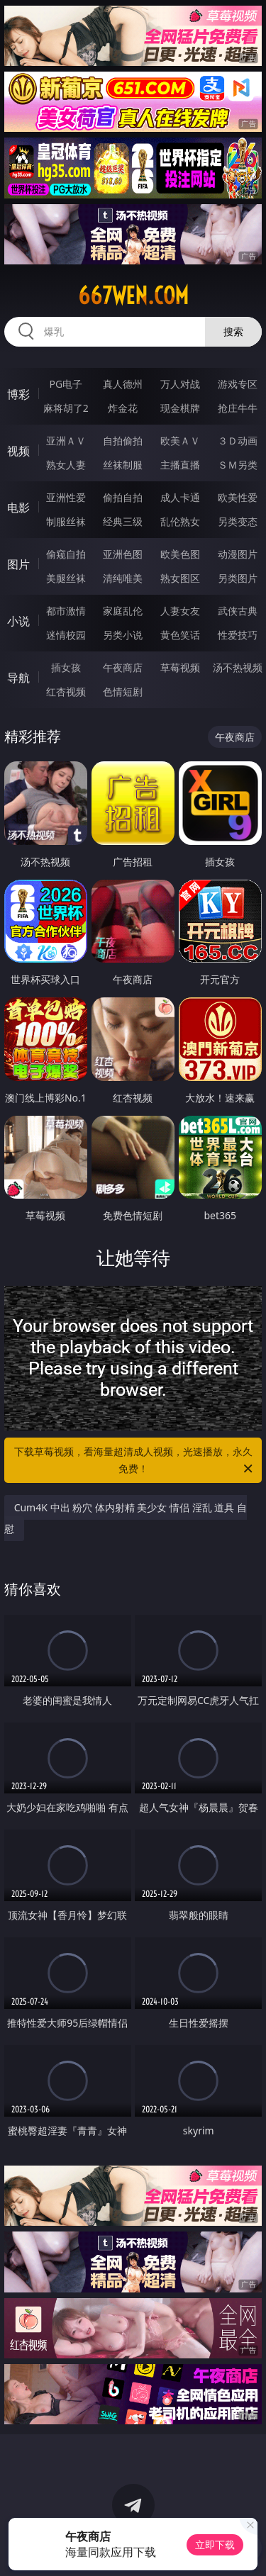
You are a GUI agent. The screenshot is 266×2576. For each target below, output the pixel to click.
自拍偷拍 (123, 440)
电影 (18, 507)
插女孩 (66, 667)
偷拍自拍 (123, 497)
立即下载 (215, 2544)
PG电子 (65, 384)
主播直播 (180, 464)
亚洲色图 (123, 554)
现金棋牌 (180, 408)
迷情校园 (66, 635)
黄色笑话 (180, 635)
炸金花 (123, 408)
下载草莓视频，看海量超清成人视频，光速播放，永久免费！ (134, 1461)
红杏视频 (66, 691)
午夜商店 (123, 667)
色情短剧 (123, 691)
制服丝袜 (66, 521)
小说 (18, 621)
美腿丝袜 (66, 578)
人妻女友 (180, 610)
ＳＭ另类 (237, 464)
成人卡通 (180, 497)
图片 (18, 564)
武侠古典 (237, 610)
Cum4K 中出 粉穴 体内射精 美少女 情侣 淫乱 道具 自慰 (125, 1518)
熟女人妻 (66, 464)
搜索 (233, 331)
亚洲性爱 (66, 497)
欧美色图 (180, 554)
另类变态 (237, 521)
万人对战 (180, 384)
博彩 (18, 394)
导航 (18, 677)
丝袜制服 (123, 464)
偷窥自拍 (66, 554)
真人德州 (123, 384)
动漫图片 (237, 554)
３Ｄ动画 (237, 440)
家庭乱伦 (123, 610)
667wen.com (133, 295)
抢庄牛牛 (237, 408)
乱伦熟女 (180, 521)
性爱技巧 (237, 635)
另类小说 (123, 635)
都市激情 (66, 610)
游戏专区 (237, 384)
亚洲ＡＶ (66, 440)
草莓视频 (180, 667)
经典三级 (123, 521)
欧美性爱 (237, 497)
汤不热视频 (237, 667)
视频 (18, 451)
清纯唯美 (123, 578)
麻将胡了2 (66, 408)
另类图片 (237, 578)
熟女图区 (180, 578)
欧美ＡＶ (180, 440)
